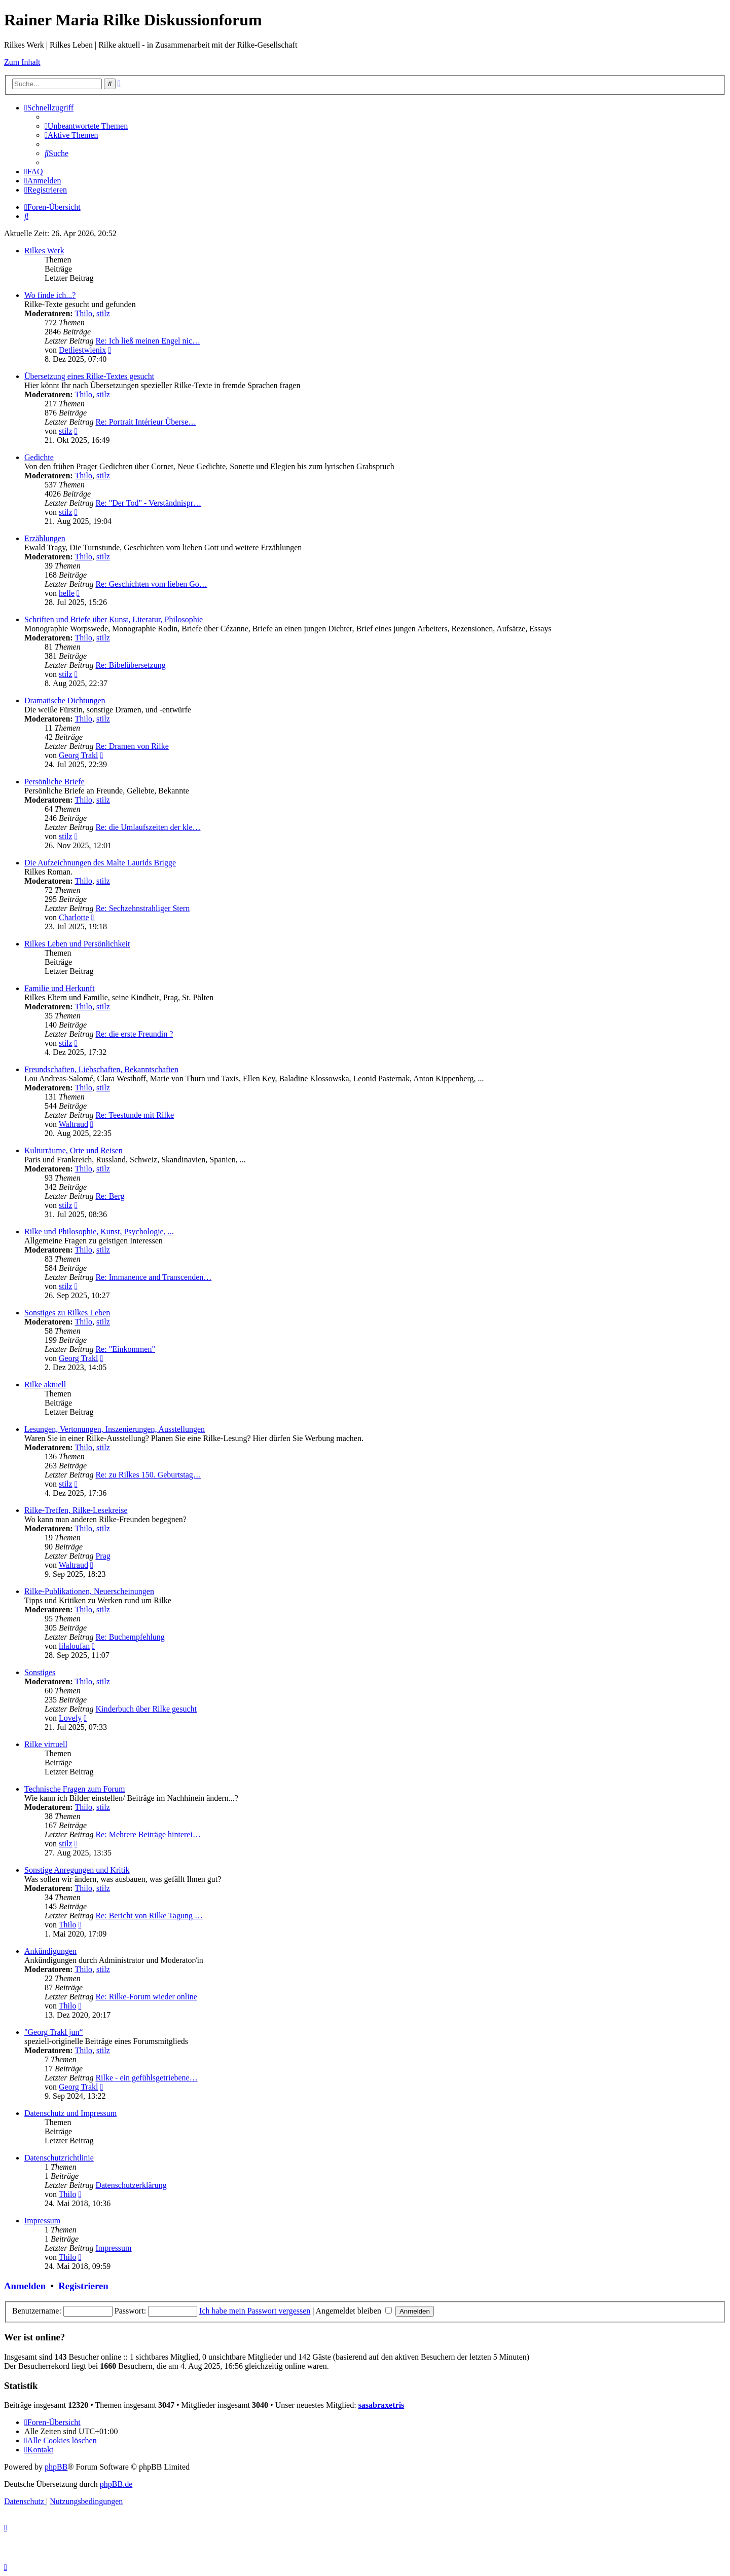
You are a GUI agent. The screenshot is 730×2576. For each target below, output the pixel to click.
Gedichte (39, 457)
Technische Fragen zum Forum (74, 1789)
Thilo (83, 313)
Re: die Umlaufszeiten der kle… (147, 827)
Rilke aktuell (45, 1384)
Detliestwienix (82, 350)
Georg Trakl (78, 755)
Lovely (70, 1718)
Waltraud (73, 1124)
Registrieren (83, 2286)
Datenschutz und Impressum (70, 2113)
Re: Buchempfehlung (129, 1637)
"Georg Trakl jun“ (53, 2032)
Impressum (42, 2220)
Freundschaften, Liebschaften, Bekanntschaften (101, 1069)
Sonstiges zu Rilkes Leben (67, 1312)
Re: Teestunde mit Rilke (134, 1115)
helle (67, 593)
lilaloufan (74, 1646)
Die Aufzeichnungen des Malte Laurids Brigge (100, 862)
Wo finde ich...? (50, 295)
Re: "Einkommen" (125, 1349)
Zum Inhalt (22, 62)
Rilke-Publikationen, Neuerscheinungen (89, 1591)
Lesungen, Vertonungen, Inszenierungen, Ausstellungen (114, 1429)
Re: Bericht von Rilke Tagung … (148, 1915)
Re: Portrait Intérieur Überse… (145, 422)
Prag (102, 1555)
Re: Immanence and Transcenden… (153, 1277)
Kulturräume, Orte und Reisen (73, 1150)
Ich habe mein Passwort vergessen (254, 2310)
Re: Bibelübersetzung (130, 665)
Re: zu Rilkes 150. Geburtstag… (148, 1474)
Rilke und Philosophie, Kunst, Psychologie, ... (99, 1231)
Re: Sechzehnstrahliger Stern (142, 908)
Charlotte (74, 917)
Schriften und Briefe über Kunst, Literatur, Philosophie (113, 619)
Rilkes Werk (44, 250)
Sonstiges (39, 1672)
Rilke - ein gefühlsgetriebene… (146, 2077)
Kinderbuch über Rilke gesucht (146, 1708)
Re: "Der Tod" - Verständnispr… (148, 503)
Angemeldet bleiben (354, 2310)
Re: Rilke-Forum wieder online (146, 1996)
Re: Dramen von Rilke (131, 746)
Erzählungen (44, 538)
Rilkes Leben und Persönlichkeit (77, 943)
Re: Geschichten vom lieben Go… (151, 584)
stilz (103, 313)
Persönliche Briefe (54, 781)
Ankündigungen (50, 1951)
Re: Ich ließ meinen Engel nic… (147, 340)
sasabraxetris (381, 2405)
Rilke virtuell (45, 1744)
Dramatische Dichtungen (64, 700)
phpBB (56, 2467)
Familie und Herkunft (59, 988)
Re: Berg (109, 1196)
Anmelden (25, 2286)
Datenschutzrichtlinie (59, 2157)
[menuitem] (86, 126)
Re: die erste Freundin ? (134, 1034)
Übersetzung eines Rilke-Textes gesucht (89, 376)
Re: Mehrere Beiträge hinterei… (147, 1834)
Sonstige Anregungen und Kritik (77, 1870)
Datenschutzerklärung (130, 2185)
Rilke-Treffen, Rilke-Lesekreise (76, 1510)
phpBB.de (116, 2484)
